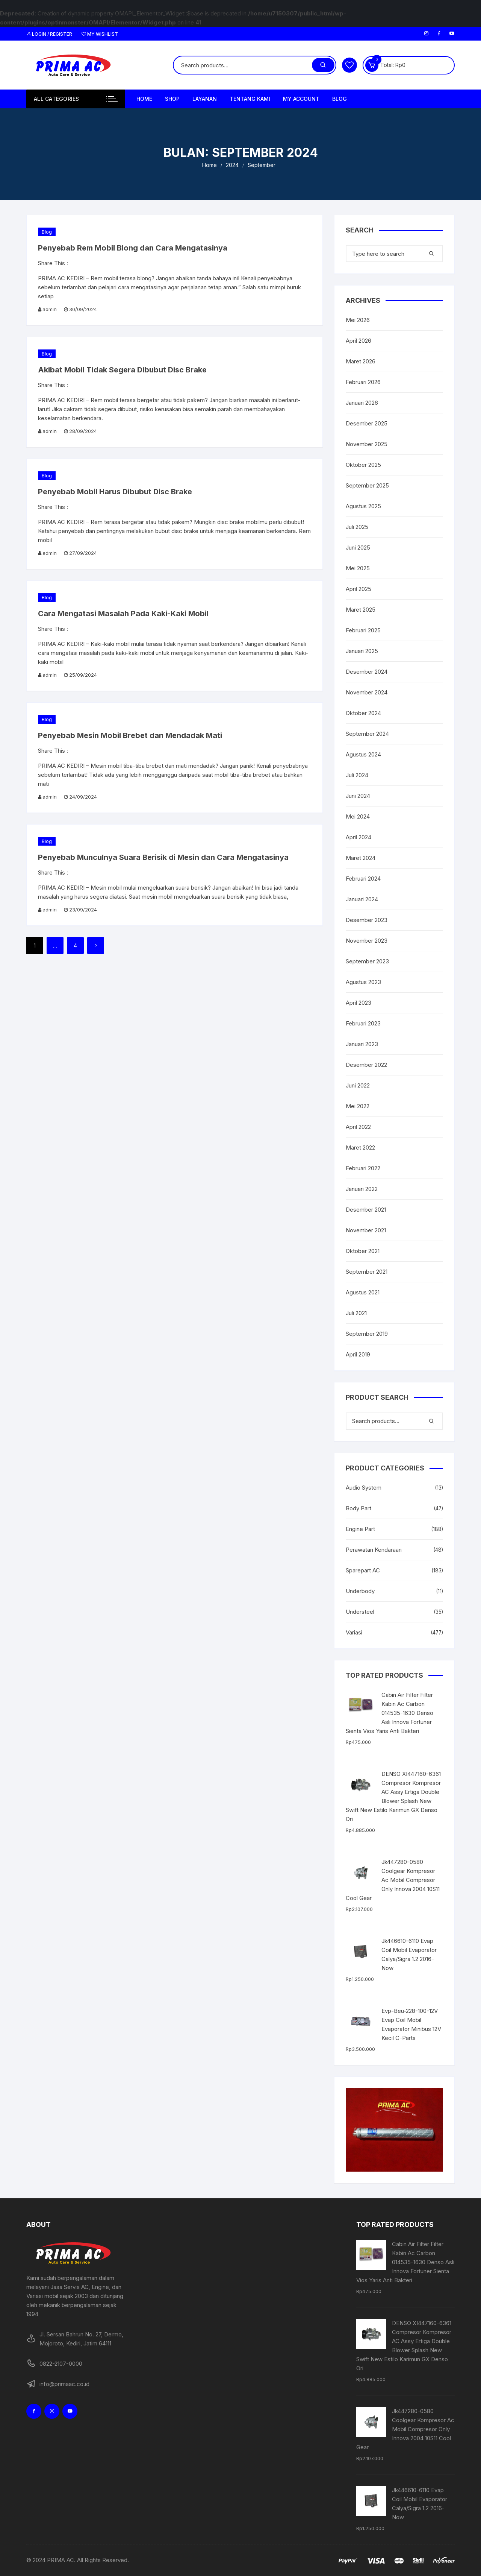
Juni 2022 (358, 1085)
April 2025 (358, 588)
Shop (172, 99)
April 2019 (358, 1354)
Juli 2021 (356, 1313)
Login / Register (49, 34)
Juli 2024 (357, 775)
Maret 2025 (360, 609)
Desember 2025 (366, 423)
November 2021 (366, 1230)
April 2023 (358, 1002)
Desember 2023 (366, 919)
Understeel (360, 1611)
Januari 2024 (362, 899)
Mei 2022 (357, 1106)
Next (95, 945)
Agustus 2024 (363, 754)
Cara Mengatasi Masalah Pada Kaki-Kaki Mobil (123, 613)
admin (49, 309)
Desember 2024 (366, 671)
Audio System (363, 1487)
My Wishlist (100, 34)
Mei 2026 (358, 320)
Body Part (358, 1508)
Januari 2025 (362, 651)
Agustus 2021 (363, 1292)
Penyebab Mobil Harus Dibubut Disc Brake (115, 491)
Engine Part (360, 1529)
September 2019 (367, 1333)
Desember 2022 (366, 1064)
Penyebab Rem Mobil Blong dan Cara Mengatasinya (132, 247)
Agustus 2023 (363, 982)
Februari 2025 (363, 630)
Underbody (360, 1591)
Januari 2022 (362, 1188)
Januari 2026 (362, 402)
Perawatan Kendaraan (374, 1549)
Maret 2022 (360, 1147)
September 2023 (367, 961)
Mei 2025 (358, 568)
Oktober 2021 (363, 1251)
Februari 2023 (363, 1023)
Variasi (354, 1632)
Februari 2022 (363, 1168)
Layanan (204, 99)
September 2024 (367, 733)
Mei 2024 (358, 816)
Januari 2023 (362, 1044)
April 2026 (358, 340)
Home (144, 99)
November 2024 (366, 692)
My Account (301, 99)
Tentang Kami (250, 99)
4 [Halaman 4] (75, 945)
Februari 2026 (363, 382)
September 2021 (366, 1271)
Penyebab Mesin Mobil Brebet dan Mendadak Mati (130, 735)
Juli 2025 (357, 526)
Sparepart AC (363, 1570)
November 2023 (366, 940)
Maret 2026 (360, 361)
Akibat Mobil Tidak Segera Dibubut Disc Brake (122, 369)
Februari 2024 (363, 878)
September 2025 (367, 485)
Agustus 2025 (363, 506)
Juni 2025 (358, 547)
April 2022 (358, 1126)
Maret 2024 (360, 857)
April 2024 (358, 837)
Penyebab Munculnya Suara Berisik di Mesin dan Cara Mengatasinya (163, 857)
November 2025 (366, 444)
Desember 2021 (366, 1209)
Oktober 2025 (363, 464)
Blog (339, 99)
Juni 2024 (358, 795)
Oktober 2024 (363, 713)
